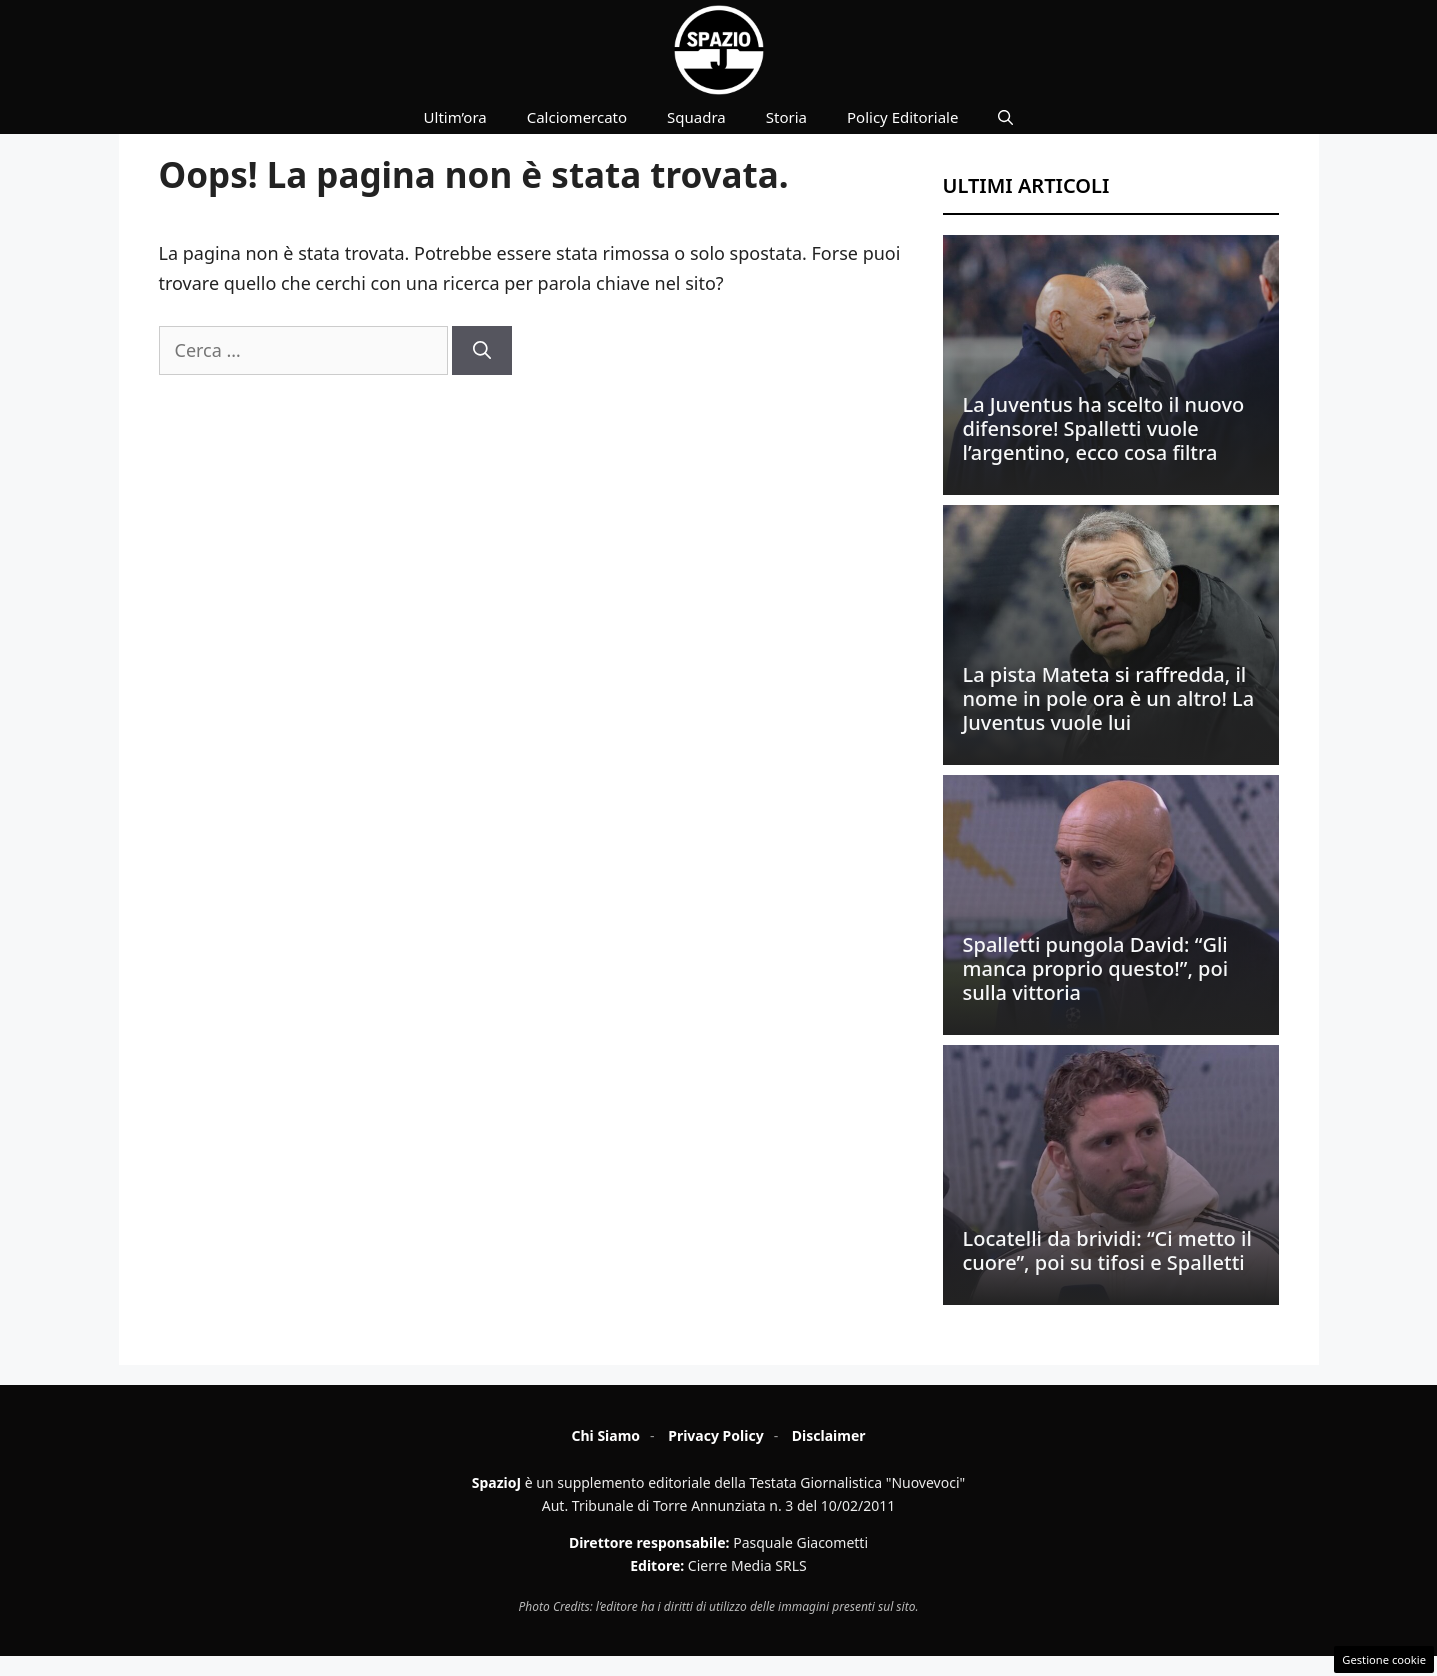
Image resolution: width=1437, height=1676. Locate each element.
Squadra (696, 117)
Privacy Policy (715, 1435)
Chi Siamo (605, 1435)
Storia (786, 117)
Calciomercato (577, 117)
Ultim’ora (455, 117)
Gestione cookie (1384, 1659)
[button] (1005, 117)
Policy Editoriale (902, 117)
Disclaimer (829, 1435)
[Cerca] (482, 350)
